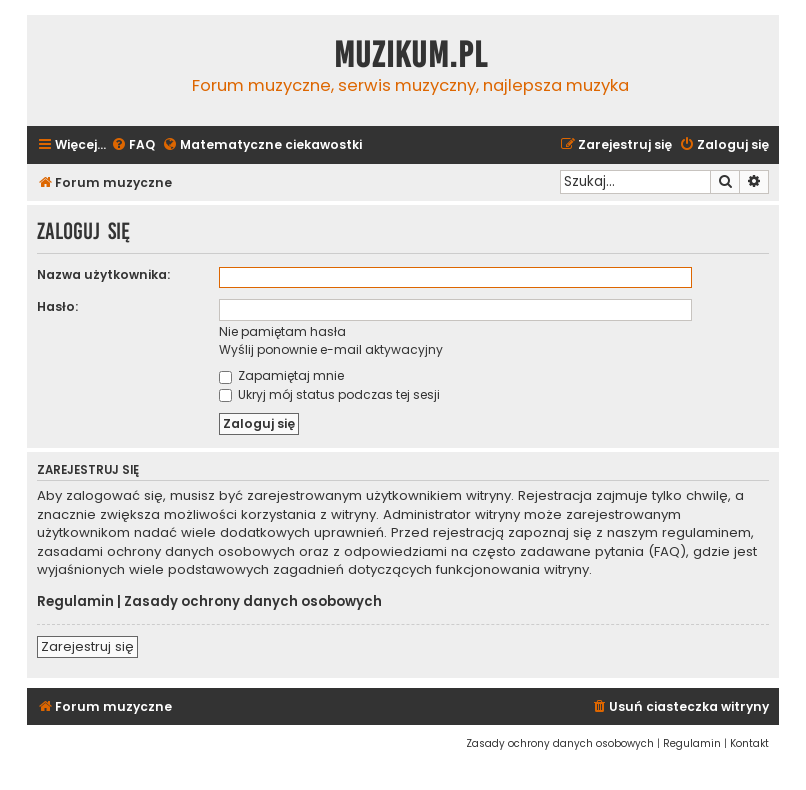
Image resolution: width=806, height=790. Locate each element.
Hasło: (57, 306)
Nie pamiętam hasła (282, 331)
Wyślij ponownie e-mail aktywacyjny (331, 349)
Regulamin (75, 602)
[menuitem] (133, 145)
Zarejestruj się (87, 646)
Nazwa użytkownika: (103, 274)
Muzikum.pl (411, 55)
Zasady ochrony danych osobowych (253, 602)
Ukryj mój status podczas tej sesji (329, 394)
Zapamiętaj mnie (281, 375)
